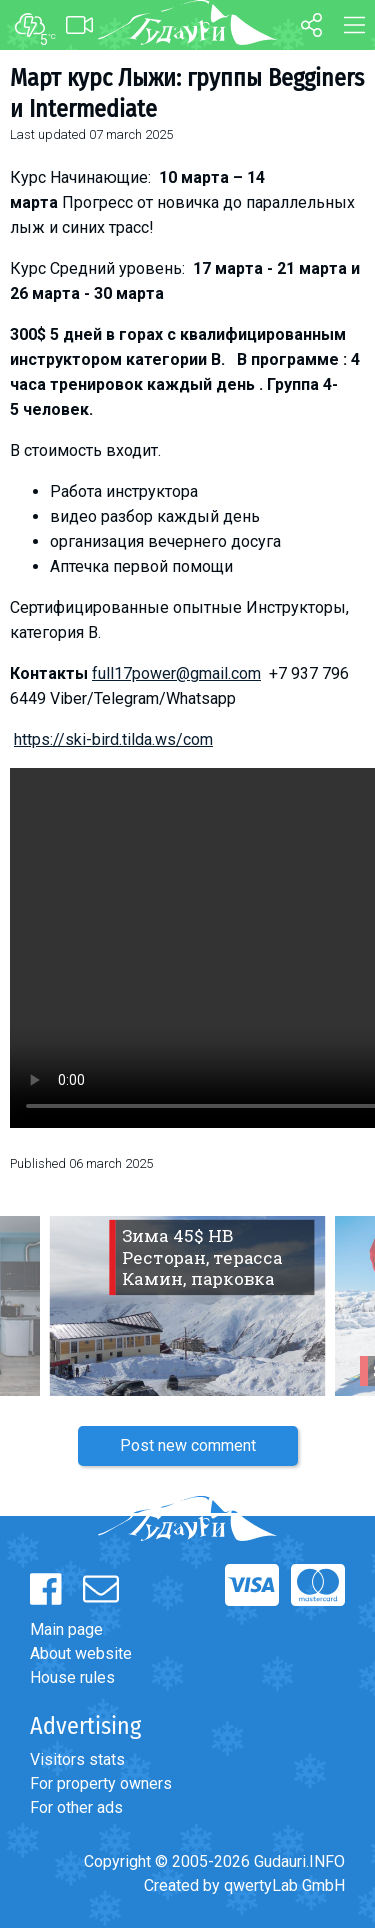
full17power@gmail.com (176, 673)
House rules (72, 1677)
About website (81, 1653)
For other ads (76, 1807)
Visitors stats (77, 1759)
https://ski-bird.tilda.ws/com (113, 739)
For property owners (101, 1783)
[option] (187, 1306)
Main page (66, 1629)
